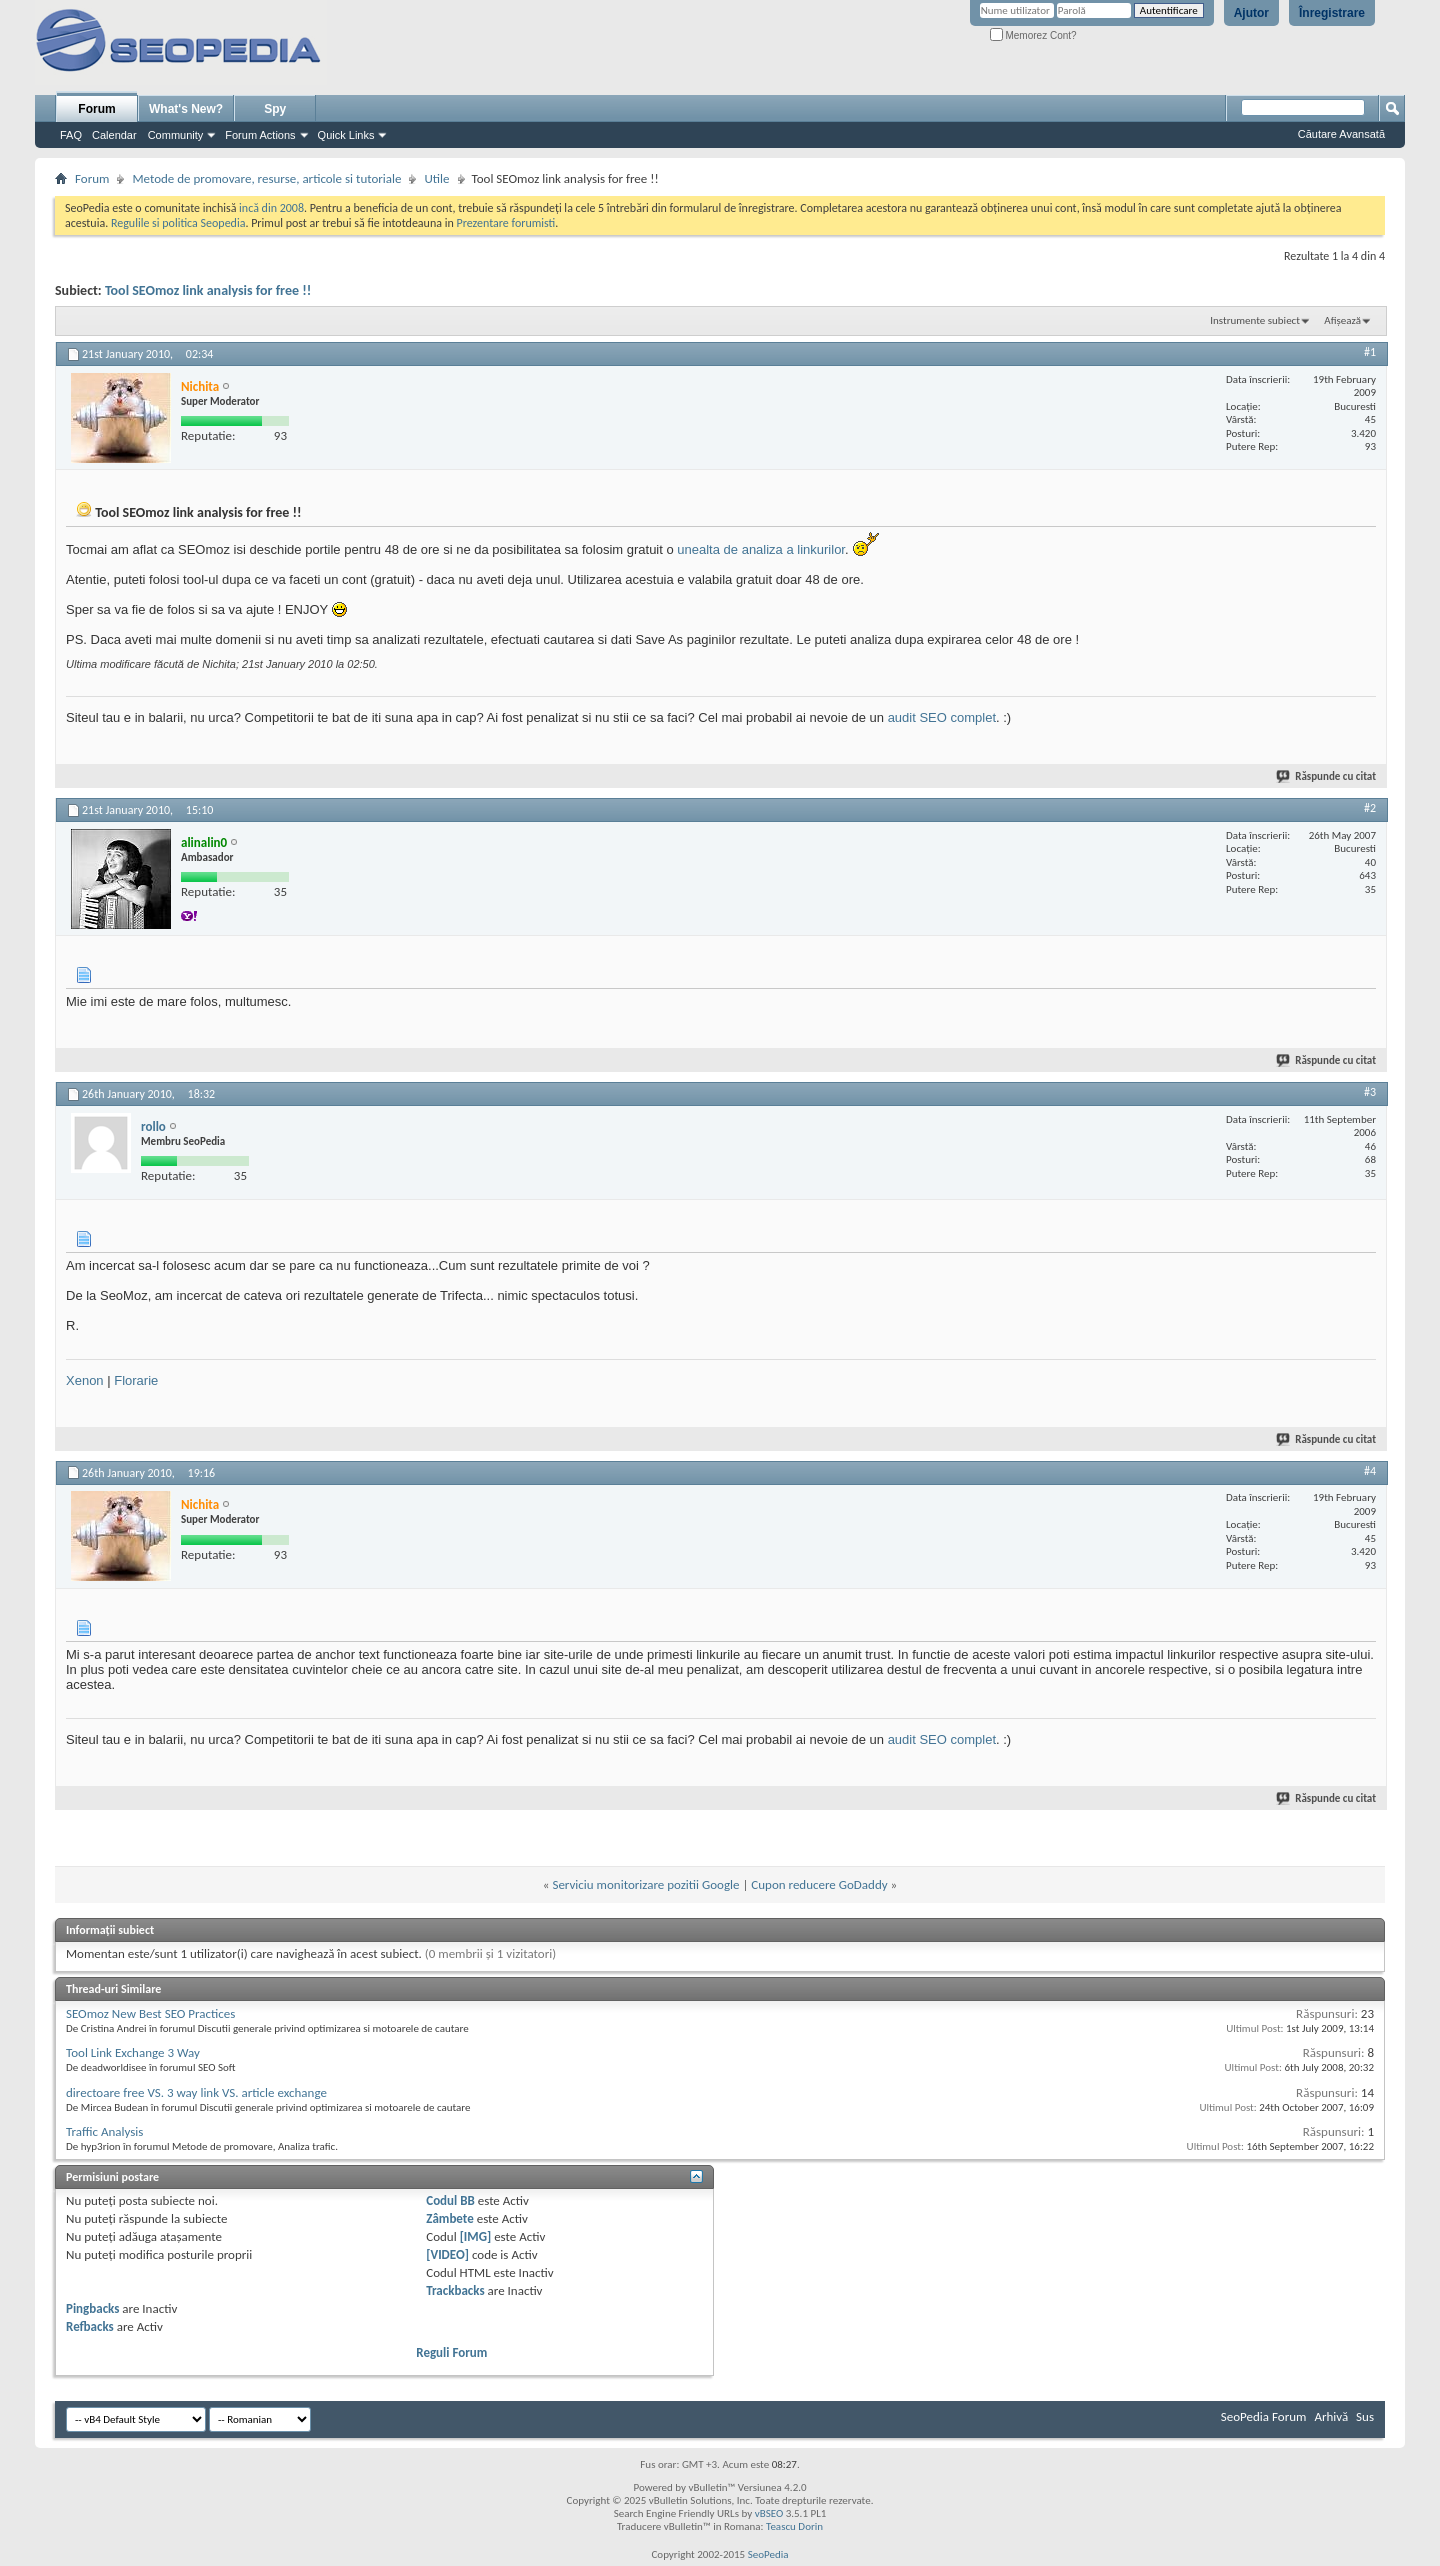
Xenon (85, 1380)
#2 (1370, 808)
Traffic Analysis (104, 2131)
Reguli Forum (451, 2352)
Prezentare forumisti (505, 223)
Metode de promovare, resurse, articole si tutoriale (266, 178)
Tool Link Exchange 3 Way (133, 2052)
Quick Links (346, 135)
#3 (1370, 1092)
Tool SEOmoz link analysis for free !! (208, 290)
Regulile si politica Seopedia (178, 223)
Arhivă (1331, 2416)
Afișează (1342, 320)
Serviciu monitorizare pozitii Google (645, 1884)
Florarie (136, 1380)
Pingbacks (92, 2308)
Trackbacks (455, 2290)
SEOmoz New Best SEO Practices (150, 2013)
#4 (1370, 1471)
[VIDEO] (447, 2254)
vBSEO (769, 2513)
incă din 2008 (271, 208)
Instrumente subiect (1255, 320)
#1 (1370, 352)
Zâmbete (449, 2218)
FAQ (71, 135)
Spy (275, 109)
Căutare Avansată (1341, 134)
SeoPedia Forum (1264, 2416)
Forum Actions (260, 135)
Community (176, 135)
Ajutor (1251, 13)
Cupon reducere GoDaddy (819, 1884)
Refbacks (90, 2326)
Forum (96, 109)
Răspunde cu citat (1327, 776)
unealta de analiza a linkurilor (761, 549)
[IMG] (476, 2236)
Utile (436, 178)
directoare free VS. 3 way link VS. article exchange (196, 2092)
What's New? (186, 109)
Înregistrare (1332, 13)
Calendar (114, 135)
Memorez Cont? (1033, 35)
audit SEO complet (942, 717)
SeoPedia (768, 2554)
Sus (1365, 2416)
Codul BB (450, 2200)
